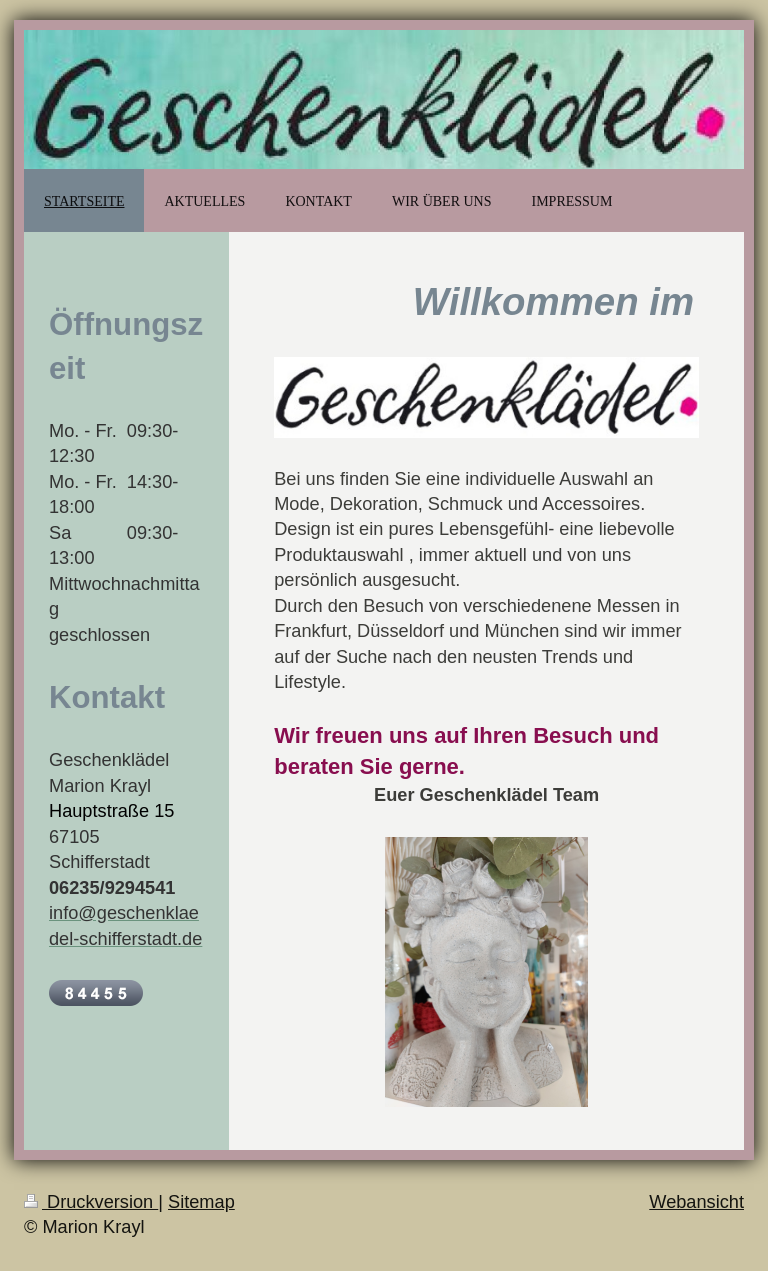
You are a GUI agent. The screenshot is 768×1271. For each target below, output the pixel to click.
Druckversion (91, 1202)
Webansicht (696, 1202)
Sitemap (201, 1202)
